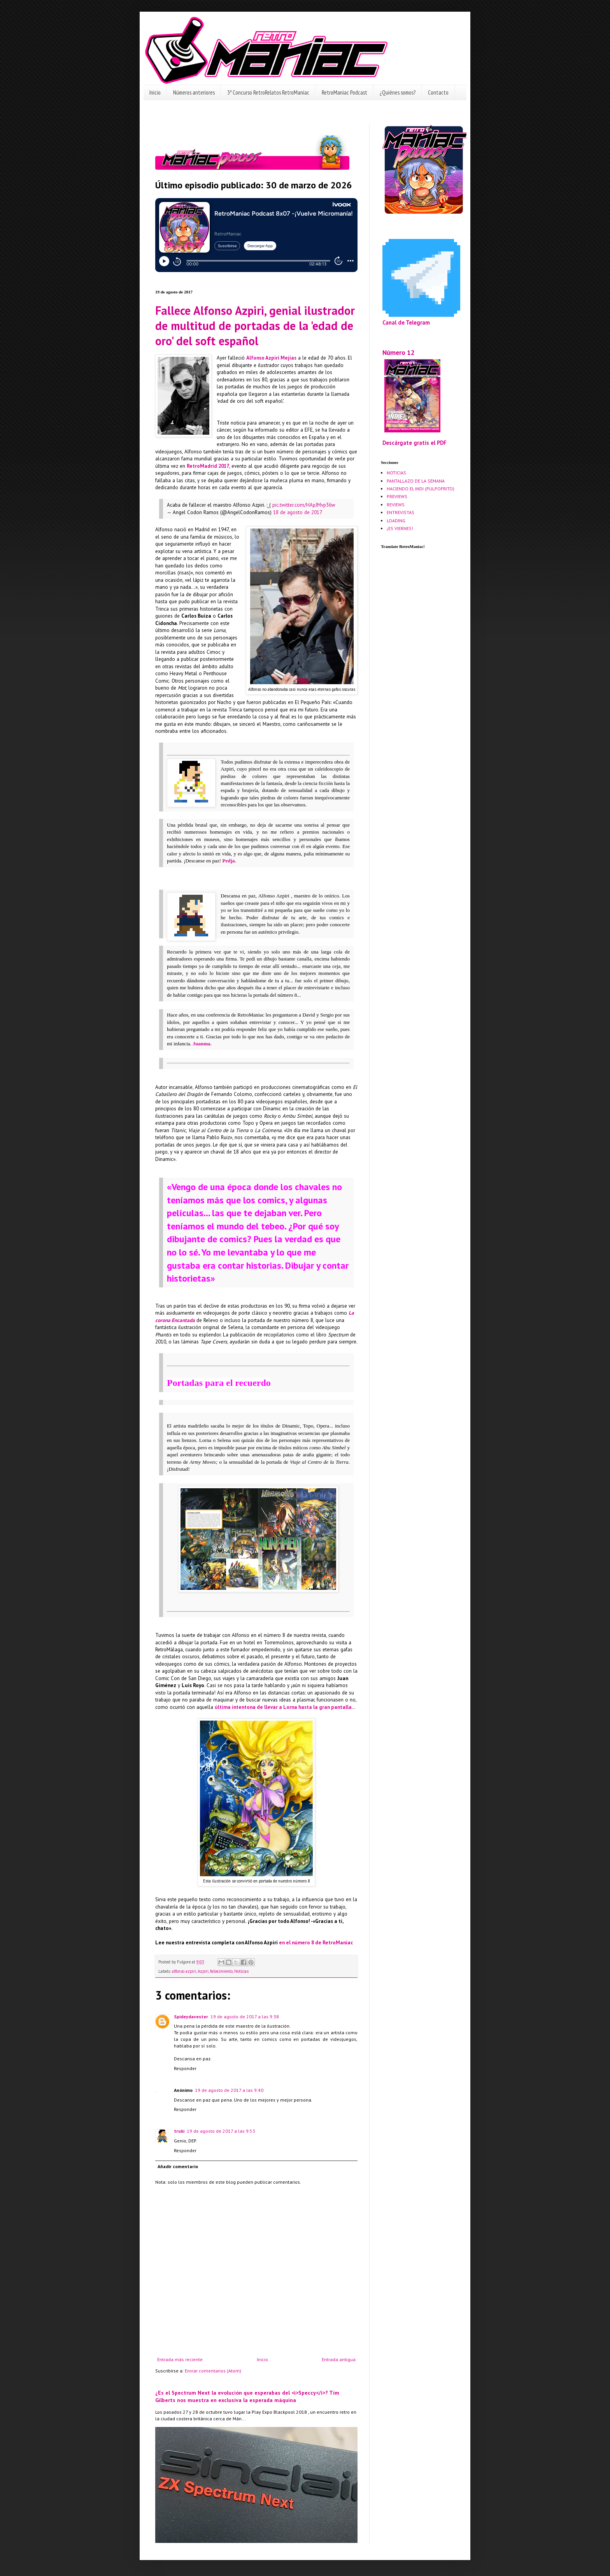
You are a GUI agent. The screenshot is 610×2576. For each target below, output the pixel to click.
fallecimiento (221, 1971)
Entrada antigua (339, 2359)
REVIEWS (396, 504)
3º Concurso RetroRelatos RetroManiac (268, 92)
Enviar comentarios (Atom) (213, 2371)
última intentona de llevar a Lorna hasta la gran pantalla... (285, 1707)
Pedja (228, 861)
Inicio (155, 92)
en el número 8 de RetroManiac (316, 1942)
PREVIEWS (397, 496)
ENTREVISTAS (400, 512)
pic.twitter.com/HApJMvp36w (303, 505)
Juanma (201, 1044)
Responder (185, 2068)
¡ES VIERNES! (400, 528)
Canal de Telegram (406, 322)
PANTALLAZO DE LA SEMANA (416, 481)
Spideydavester (191, 2016)
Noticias (241, 1971)
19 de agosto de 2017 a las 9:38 (244, 2016)
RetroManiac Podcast (344, 92)
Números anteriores (194, 92)
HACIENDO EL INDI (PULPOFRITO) (420, 489)
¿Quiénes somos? (397, 92)
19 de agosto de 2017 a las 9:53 (221, 2131)
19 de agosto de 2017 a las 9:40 (229, 2090)
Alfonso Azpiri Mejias (271, 358)
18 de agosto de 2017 (297, 512)
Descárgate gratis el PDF (414, 442)
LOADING (396, 520)
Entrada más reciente (180, 2359)
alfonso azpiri (184, 1971)
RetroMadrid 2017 (208, 466)
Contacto (438, 92)
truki (179, 2131)
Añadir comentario (178, 2166)
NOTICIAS (396, 473)
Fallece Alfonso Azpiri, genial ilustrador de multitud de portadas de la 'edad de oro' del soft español (255, 325)
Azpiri (203, 1971)
